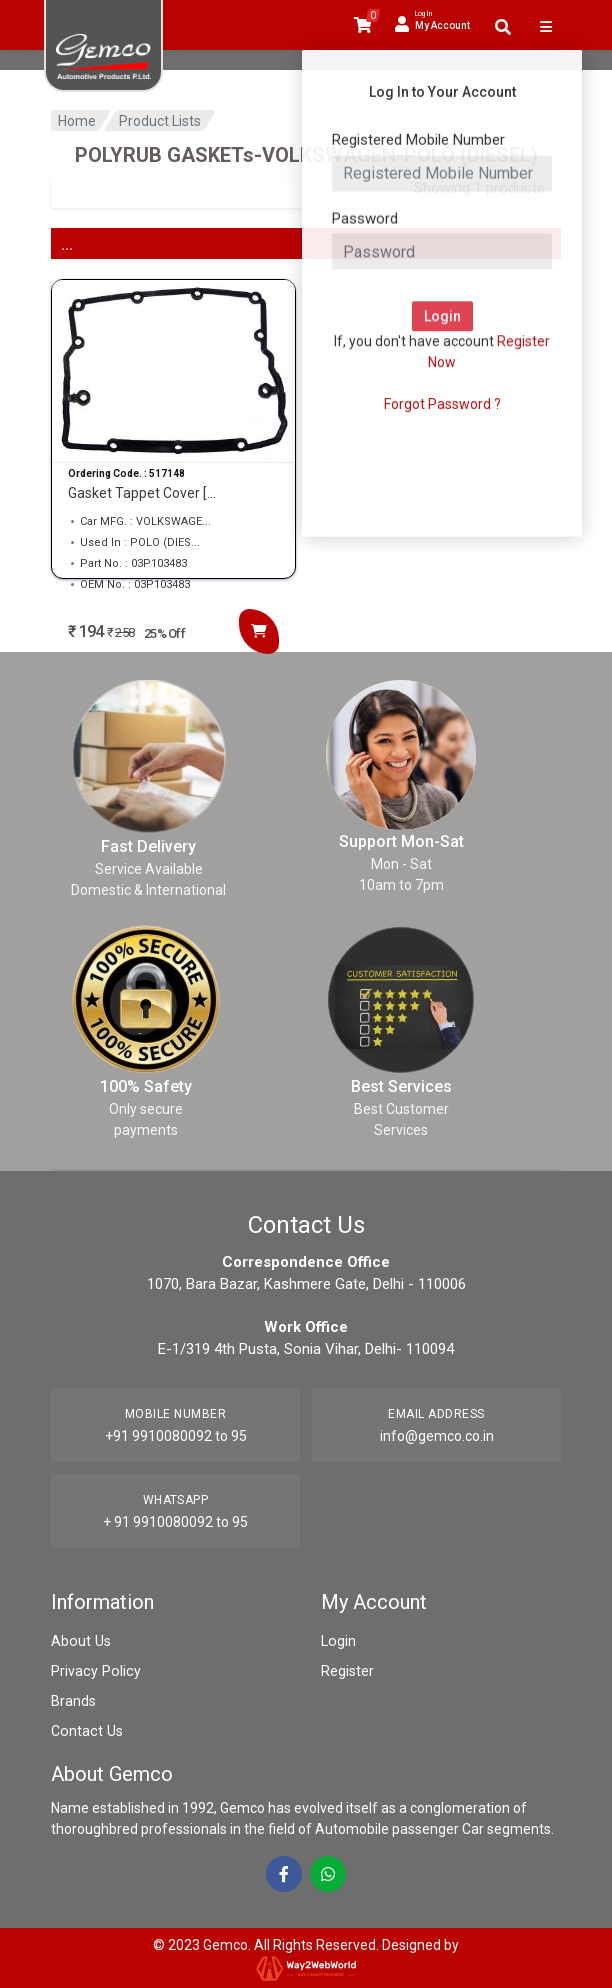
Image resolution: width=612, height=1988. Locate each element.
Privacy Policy (94, 1671)
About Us (80, 1641)
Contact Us (85, 1731)
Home (77, 121)
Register (347, 1671)
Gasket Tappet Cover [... (142, 493)
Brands (73, 1701)
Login (338, 1641)
